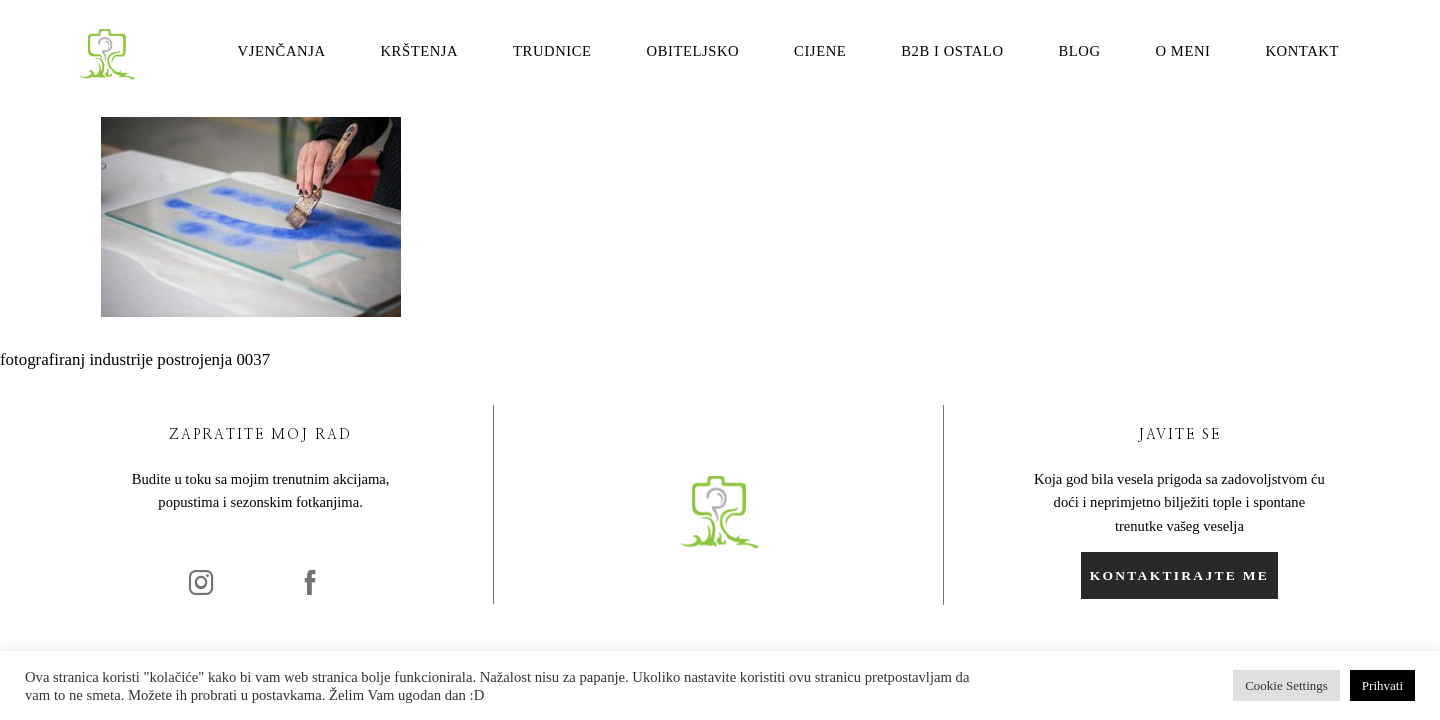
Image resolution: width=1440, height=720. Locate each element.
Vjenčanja (282, 51)
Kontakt (1302, 51)
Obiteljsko (693, 51)
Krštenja (419, 51)
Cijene (820, 51)
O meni (1182, 51)
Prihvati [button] (1382, 685)
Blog (1079, 51)
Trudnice (552, 51)
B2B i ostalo (952, 51)
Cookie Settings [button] (1286, 685)
